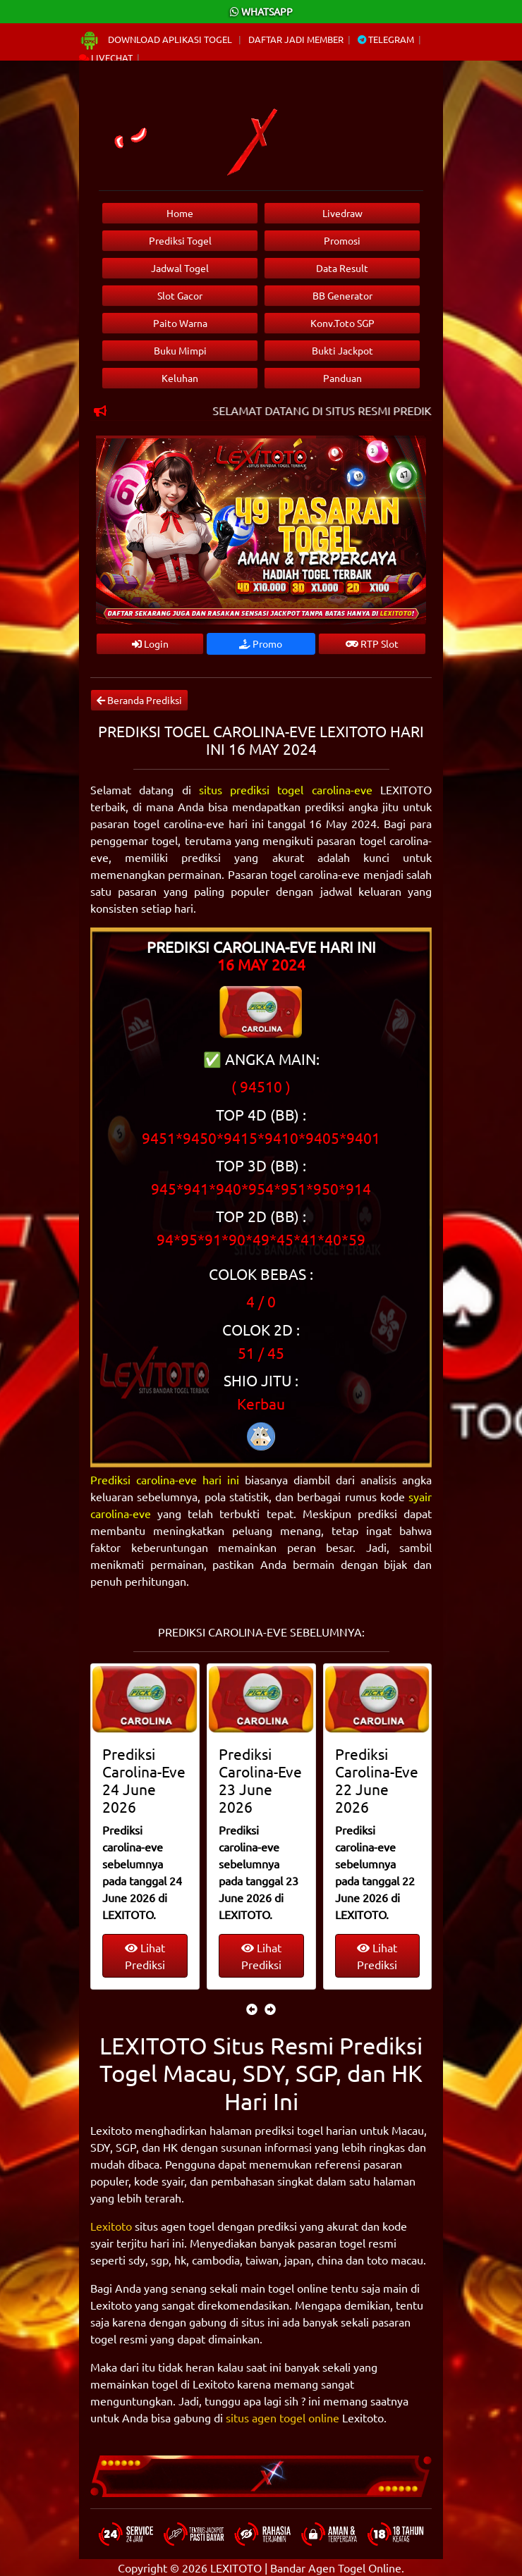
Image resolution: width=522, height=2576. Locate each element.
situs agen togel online (282, 2417)
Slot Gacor (179, 295)
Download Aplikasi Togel (156, 39)
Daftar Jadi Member (296, 39)
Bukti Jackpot (342, 350)
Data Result (342, 267)
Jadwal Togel (180, 267)
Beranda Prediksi (139, 700)
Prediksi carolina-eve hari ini (164, 1479)
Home (179, 213)
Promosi (342, 240)
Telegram (386, 39)
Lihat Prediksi (145, 1955)
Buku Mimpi (180, 350)
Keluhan (180, 377)
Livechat (106, 57)
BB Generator (342, 295)
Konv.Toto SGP (342, 322)
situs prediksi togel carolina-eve (285, 789)
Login (150, 643)
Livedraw (342, 213)
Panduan (342, 377)
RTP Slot (372, 643)
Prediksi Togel (180, 240)
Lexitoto (111, 2226)
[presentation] (251, 2008)
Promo (260, 643)
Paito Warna (180, 322)
